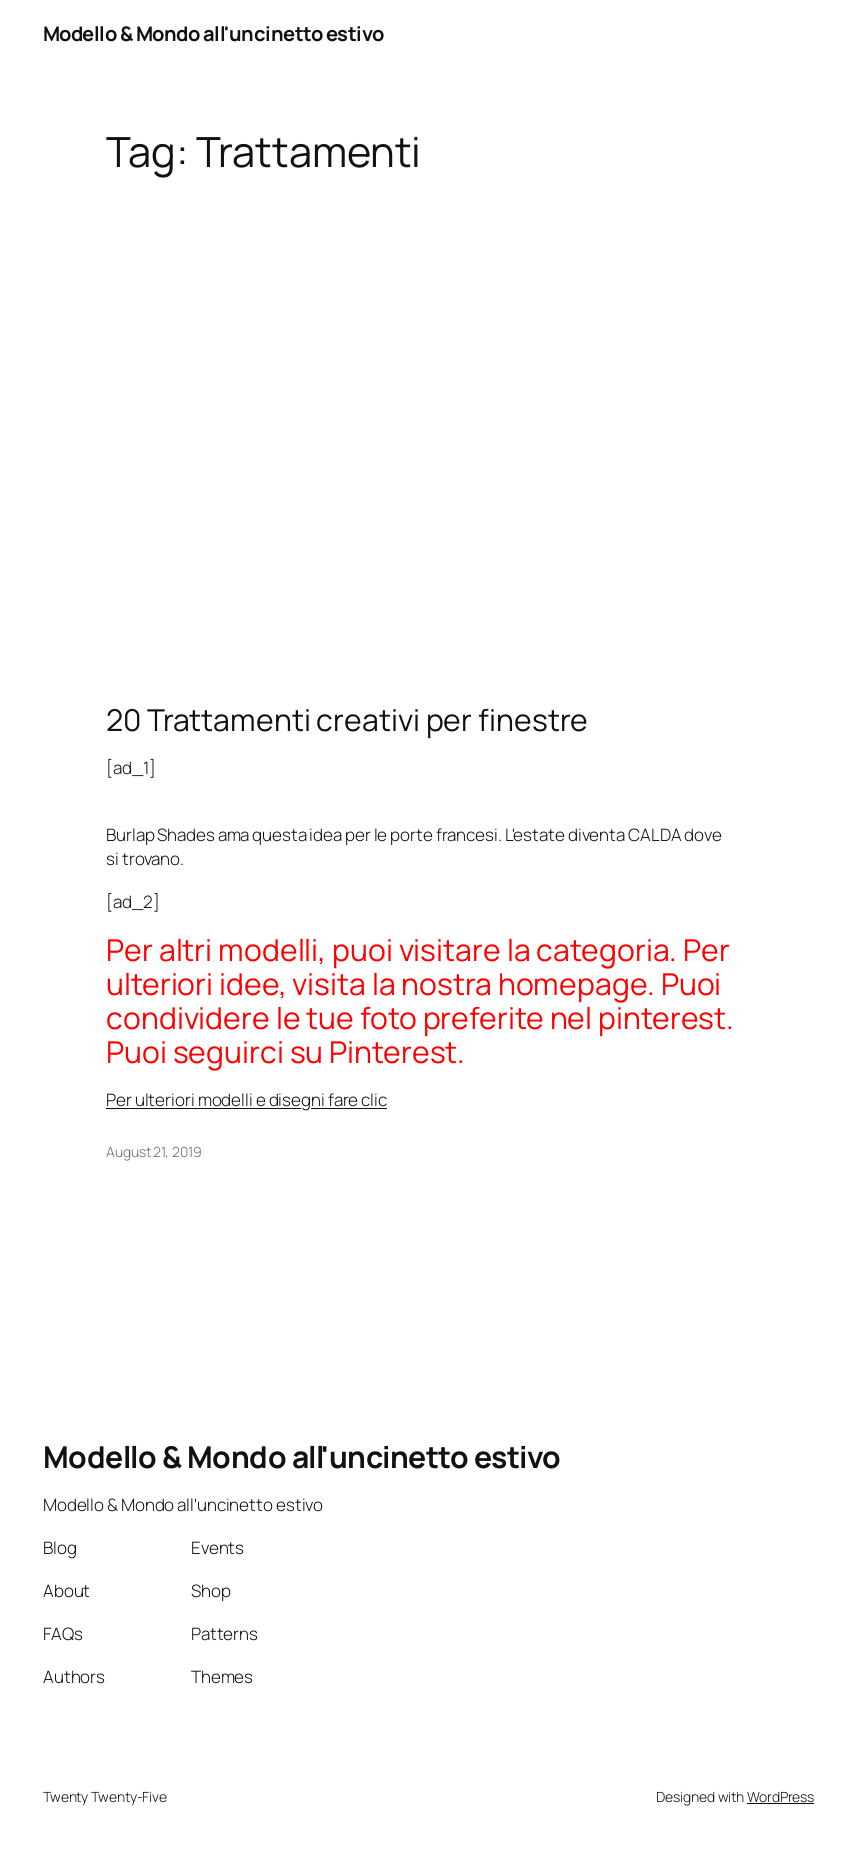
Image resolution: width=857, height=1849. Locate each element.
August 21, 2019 (154, 1151)
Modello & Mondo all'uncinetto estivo (213, 33)
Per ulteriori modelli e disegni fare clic (246, 1099)
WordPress (780, 1796)
